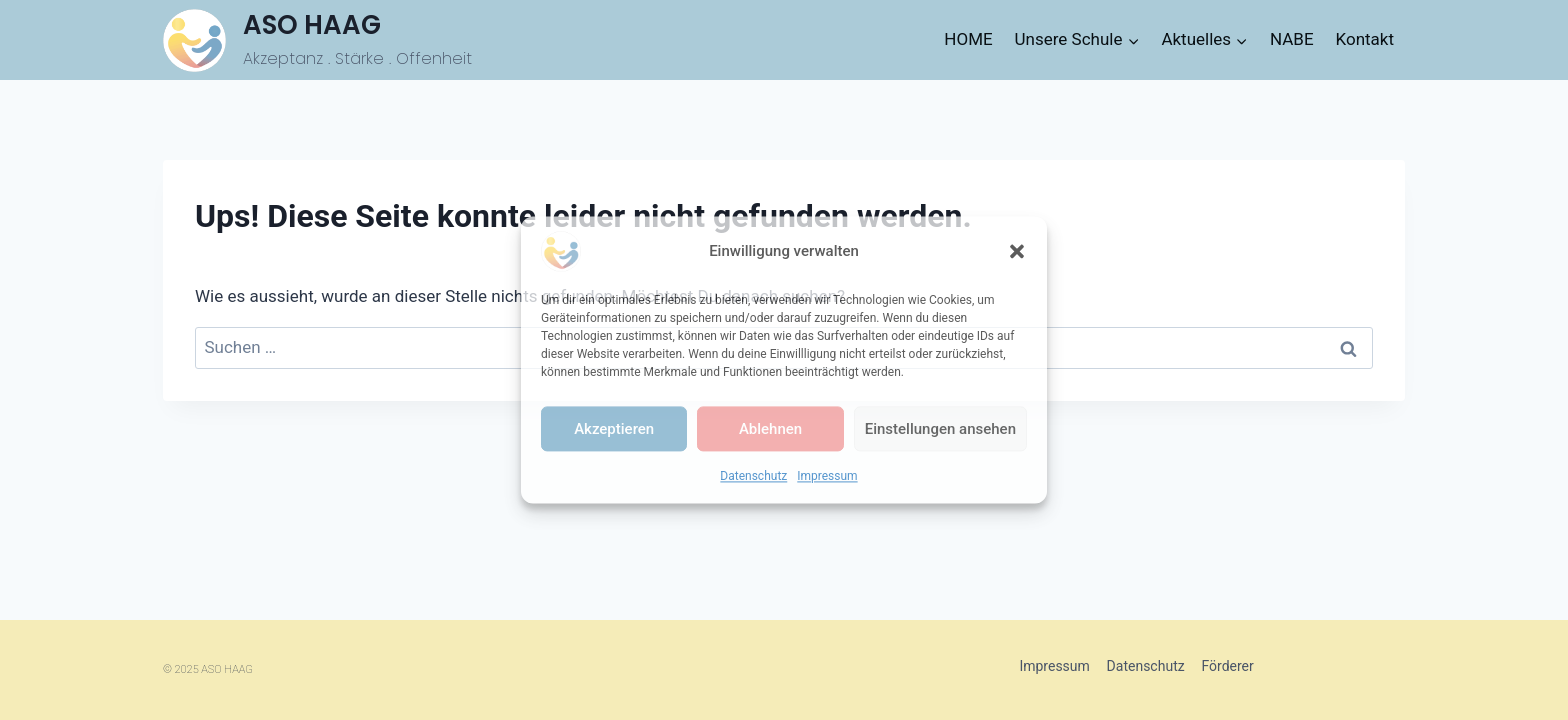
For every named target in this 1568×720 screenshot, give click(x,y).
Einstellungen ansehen (940, 429)
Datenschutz (753, 476)
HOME (968, 39)
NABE (1292, 39)
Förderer (1227, 666)
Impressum (827, 476)
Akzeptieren (614, 429)
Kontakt (1365, 39)
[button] (1017, 251)
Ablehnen (770, 429)
